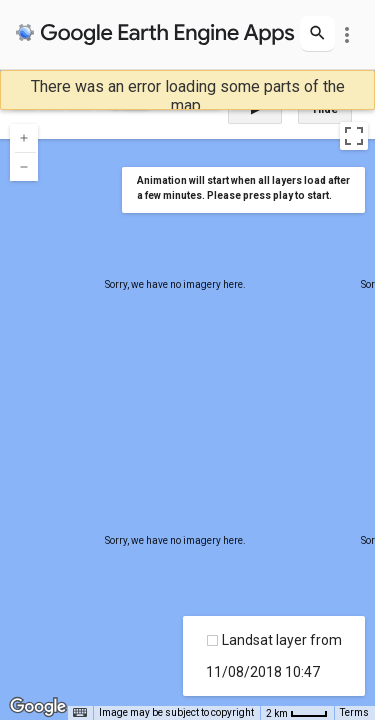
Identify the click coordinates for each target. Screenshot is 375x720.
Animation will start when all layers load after (243, 180)
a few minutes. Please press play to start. (234, 195)
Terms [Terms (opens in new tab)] (354, 712)
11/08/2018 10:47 (263, 672)
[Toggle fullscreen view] (354, 136)
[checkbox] (212, 640)
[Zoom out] (24, 167)
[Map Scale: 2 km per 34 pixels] (297, 713)
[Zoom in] (24, 138)
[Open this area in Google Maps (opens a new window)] (38, 707)
